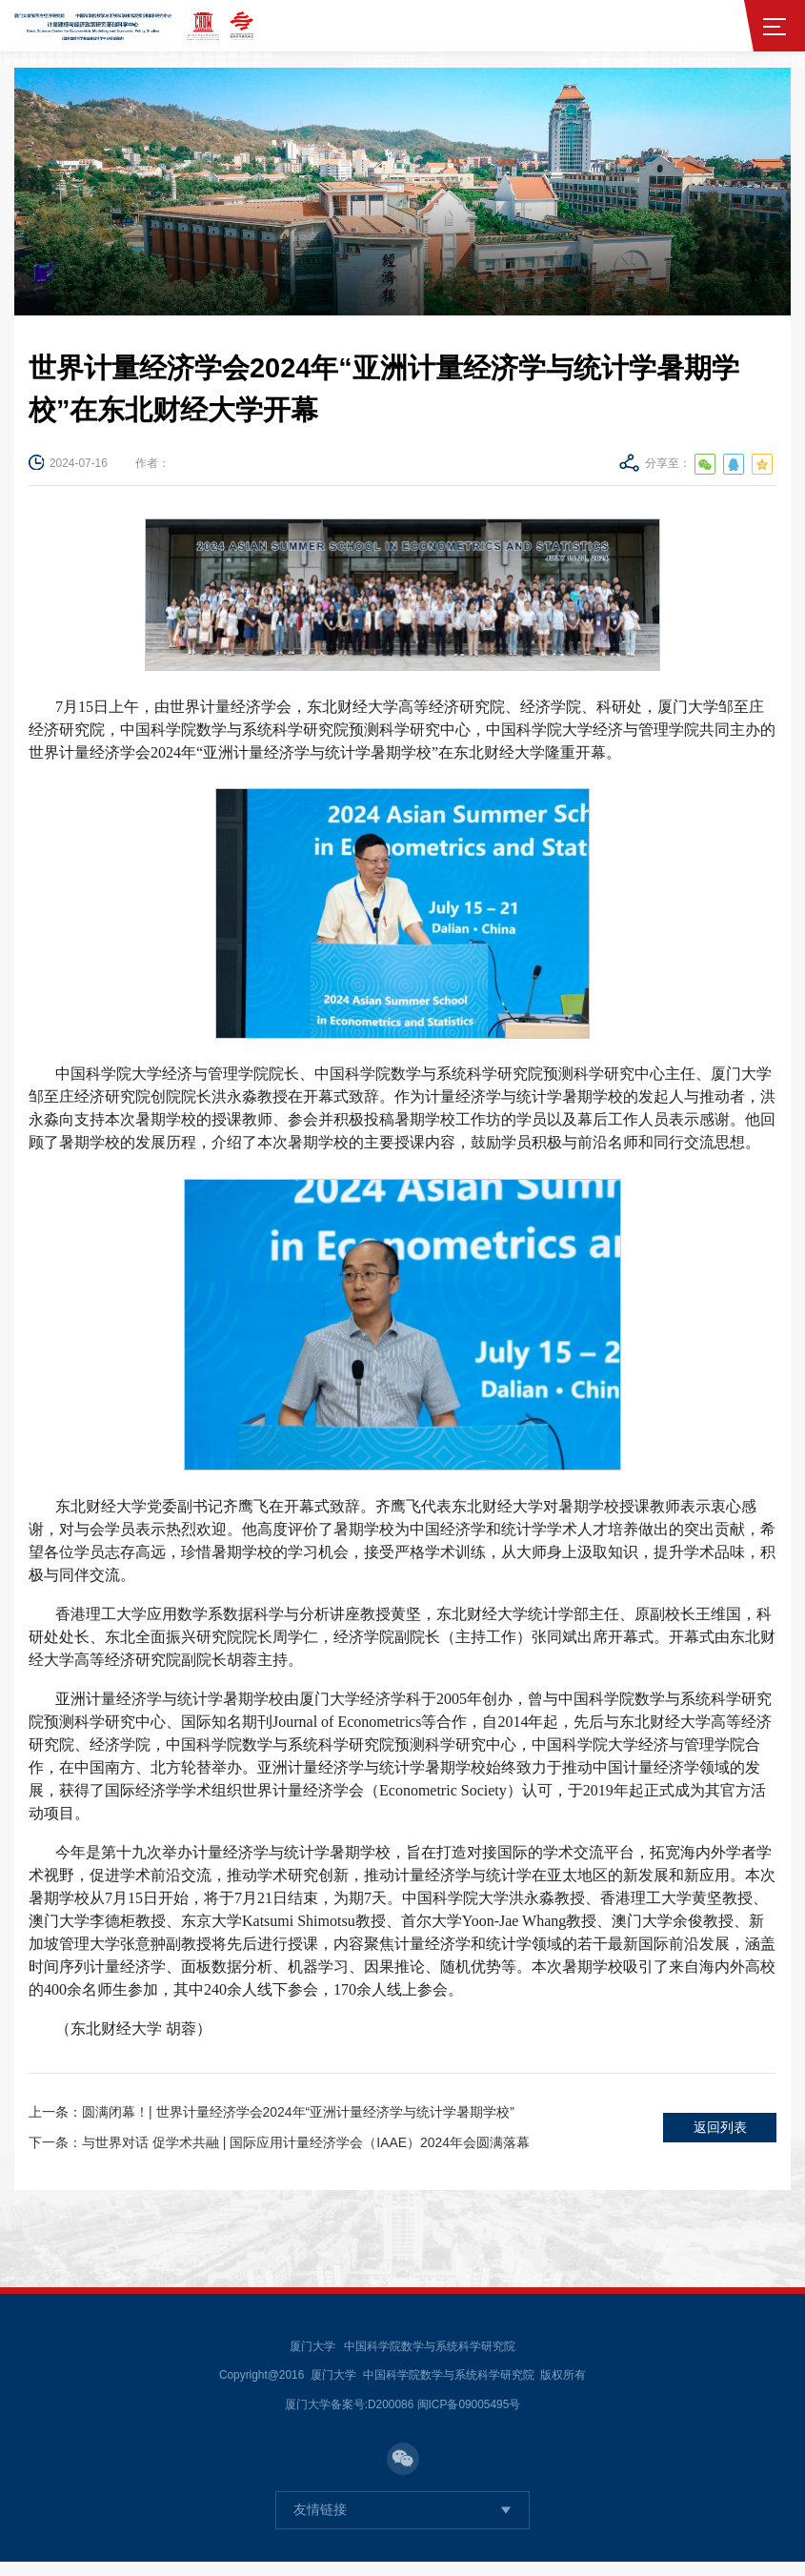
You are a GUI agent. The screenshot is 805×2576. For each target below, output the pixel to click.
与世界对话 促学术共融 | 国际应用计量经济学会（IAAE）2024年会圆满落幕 (298, 2152)
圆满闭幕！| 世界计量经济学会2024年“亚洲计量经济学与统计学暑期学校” (289, 2116)
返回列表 (720, 2134)
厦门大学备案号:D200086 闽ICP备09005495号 (403, 2417)
